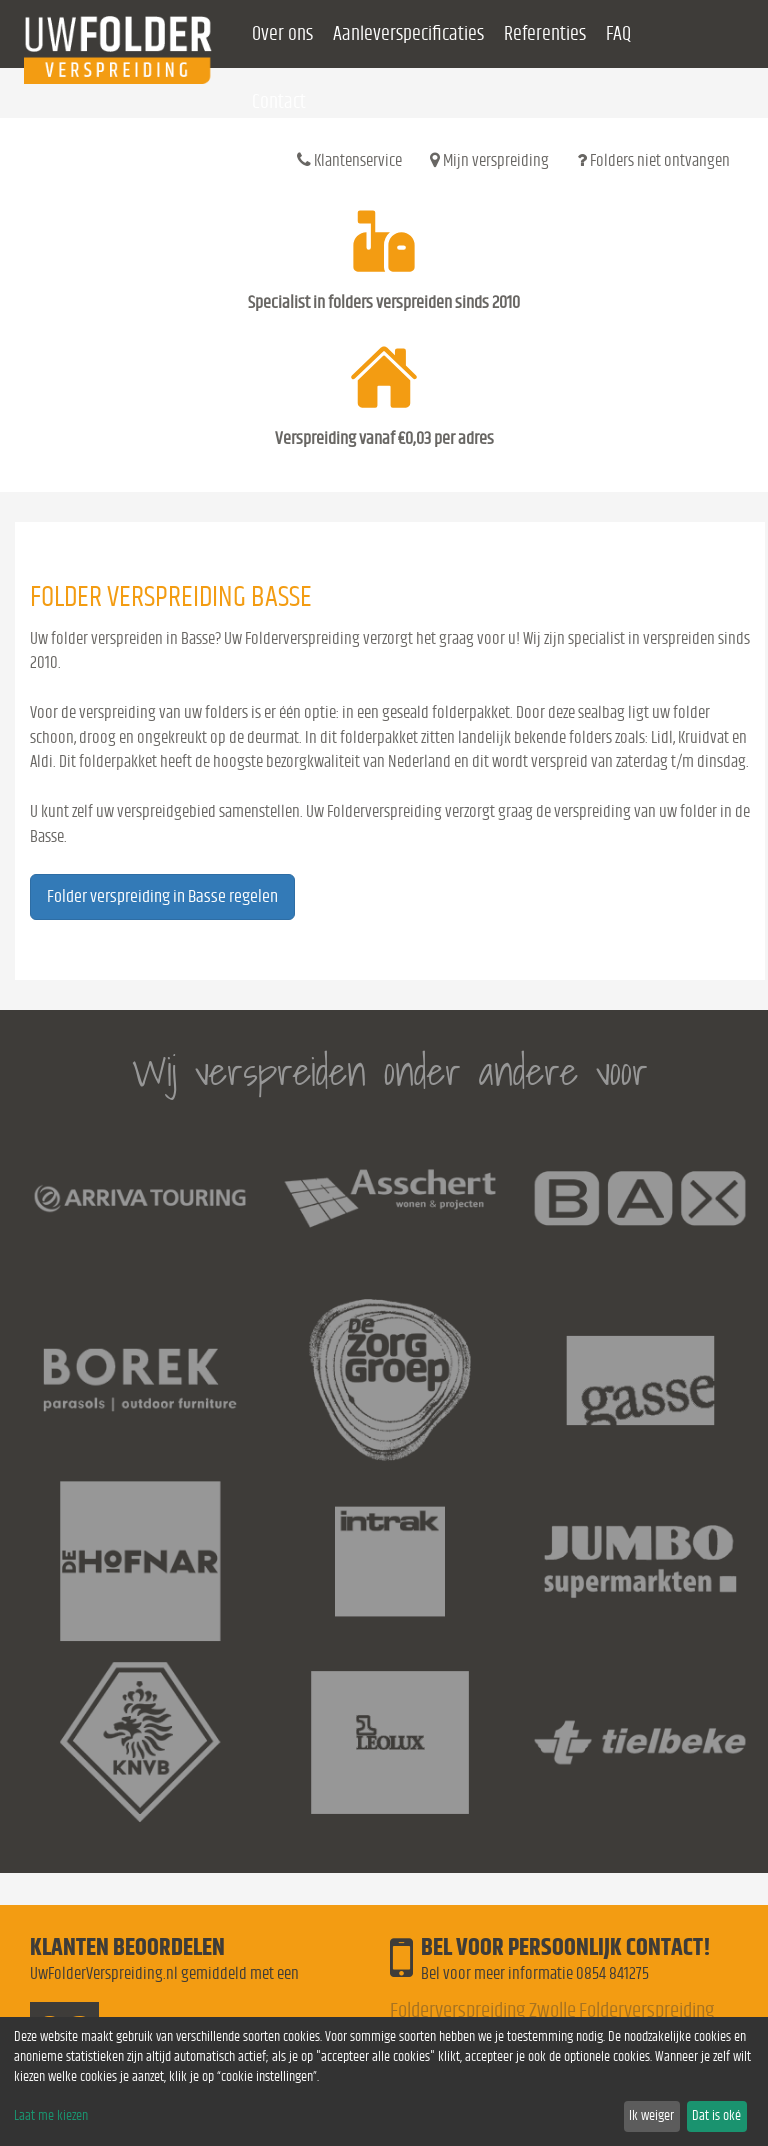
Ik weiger (651, 2116)
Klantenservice (349, 160)
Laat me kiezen (51, 2116)
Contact (279, 102)
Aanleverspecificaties (408, 34)
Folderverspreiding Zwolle (483, 2010)
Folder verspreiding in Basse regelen (162, 897)
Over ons (282, 34)
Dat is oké (716, 2116)
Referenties (545, 34)
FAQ (618, 34)
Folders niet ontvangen (653, 160)
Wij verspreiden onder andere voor (390, 1071)
